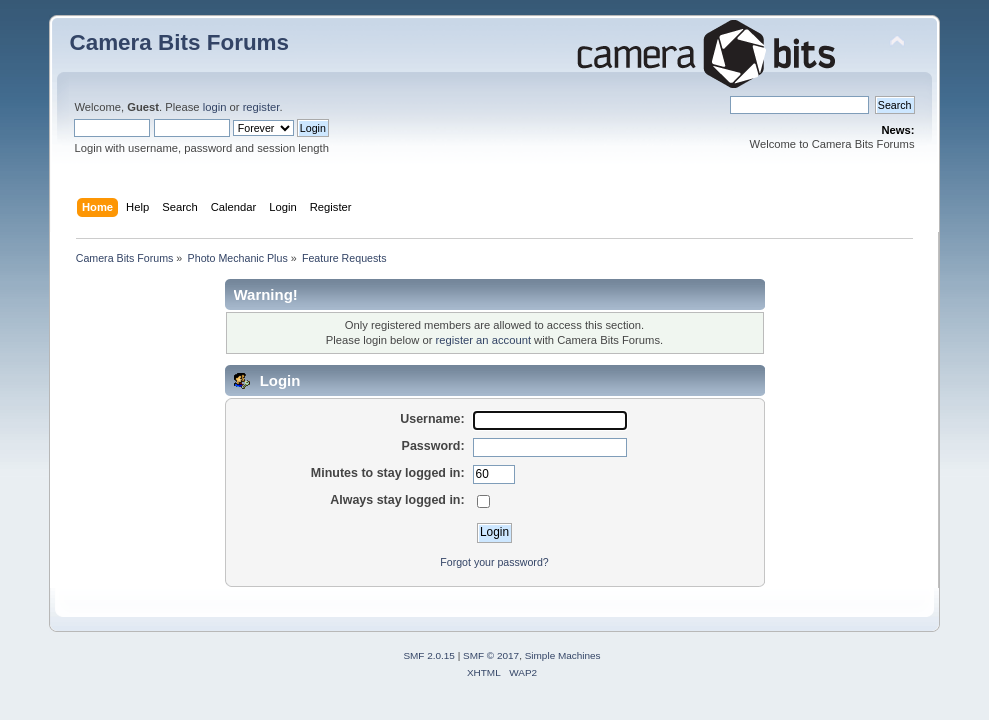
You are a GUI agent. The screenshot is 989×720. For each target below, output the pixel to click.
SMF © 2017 (491, 655)
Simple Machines (563, 655)
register (261, 107)
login (215, 107)
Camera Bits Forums (179, 42)
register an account (483, 340)
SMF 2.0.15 (429, 655)
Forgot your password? (494, 562)
